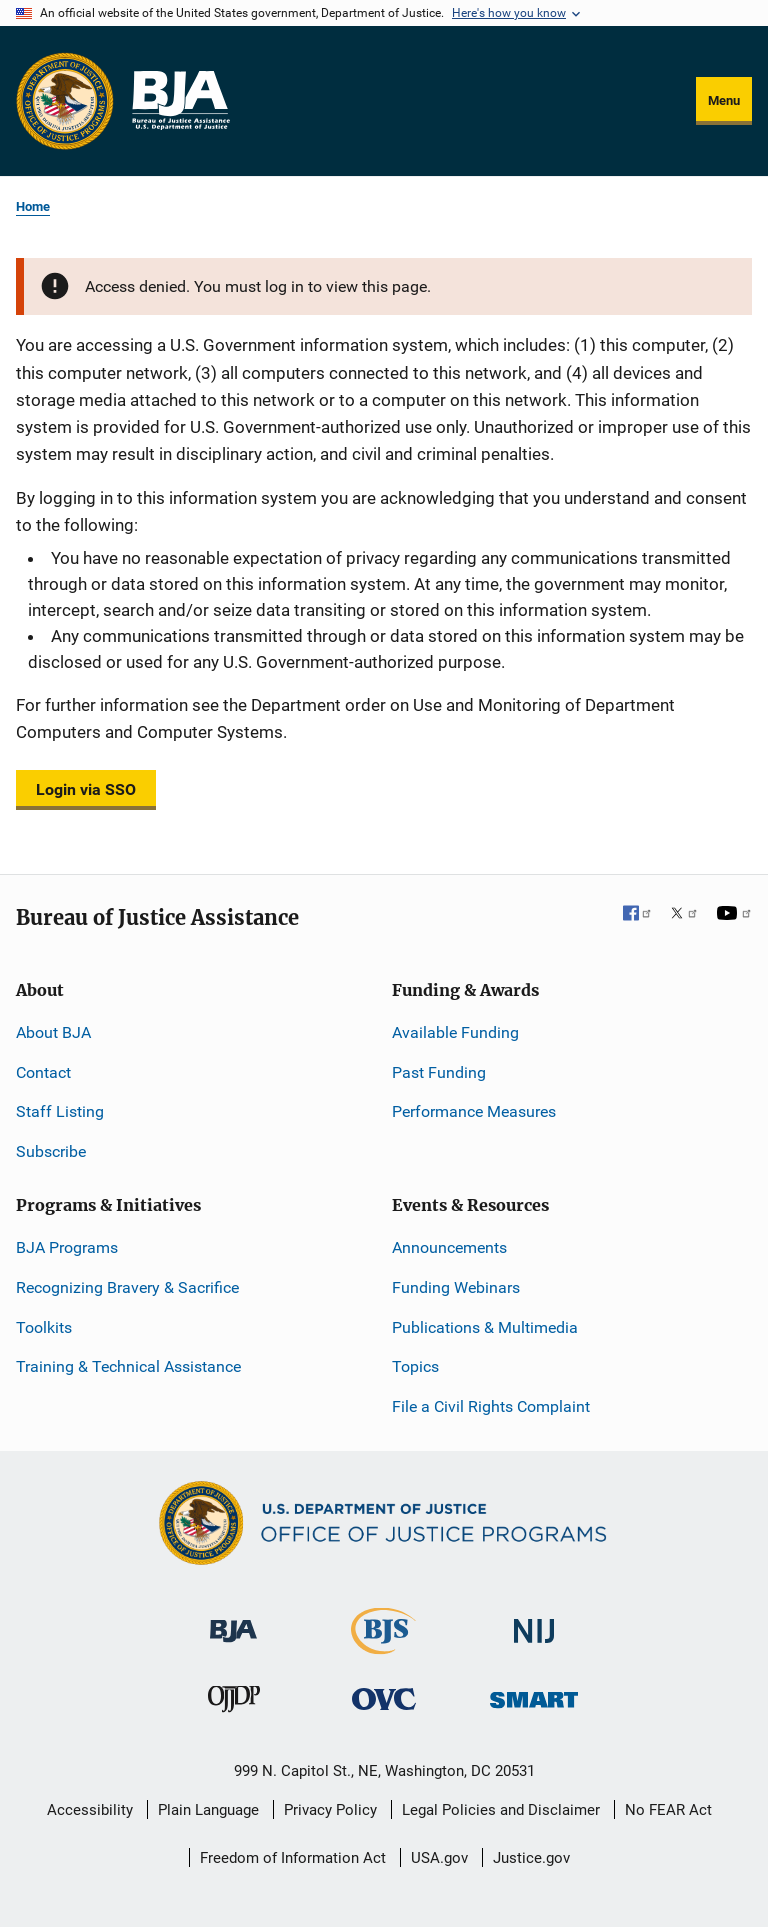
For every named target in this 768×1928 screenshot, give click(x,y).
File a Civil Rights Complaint (491, 1406)
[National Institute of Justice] (534, 1622)
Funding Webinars (456, 1287)
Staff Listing (60, 1111)
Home (33, 206)
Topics (415, 1366)
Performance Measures (474, 1111)
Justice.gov (531, 1858)
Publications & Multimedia (485, 1327)
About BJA (53, 1032)
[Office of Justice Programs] (65, 101)
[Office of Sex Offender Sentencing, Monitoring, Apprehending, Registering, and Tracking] (534, 1694)
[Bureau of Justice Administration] (233, 1621)
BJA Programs (67, 1247)
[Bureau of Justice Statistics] (383, 1645)
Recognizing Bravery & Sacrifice (127, 1287)
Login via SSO (86, 789)
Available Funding (455, 1032)
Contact (43, 1072)
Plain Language (208, 1810)
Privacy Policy (330, 1810)
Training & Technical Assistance (128, 1366)
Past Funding (439, 1072)
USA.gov (439, 1858)
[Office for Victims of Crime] (384, 1698)
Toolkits (44, 1327)
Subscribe (51, 1151)
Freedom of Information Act (293, 1858)
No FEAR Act (668, 1810)
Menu (724, 100)
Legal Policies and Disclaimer (501, 1810)
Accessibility (90, 1810)
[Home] (180, 101)
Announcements (449, 1247)
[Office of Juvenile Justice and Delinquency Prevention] (234, 1703)
